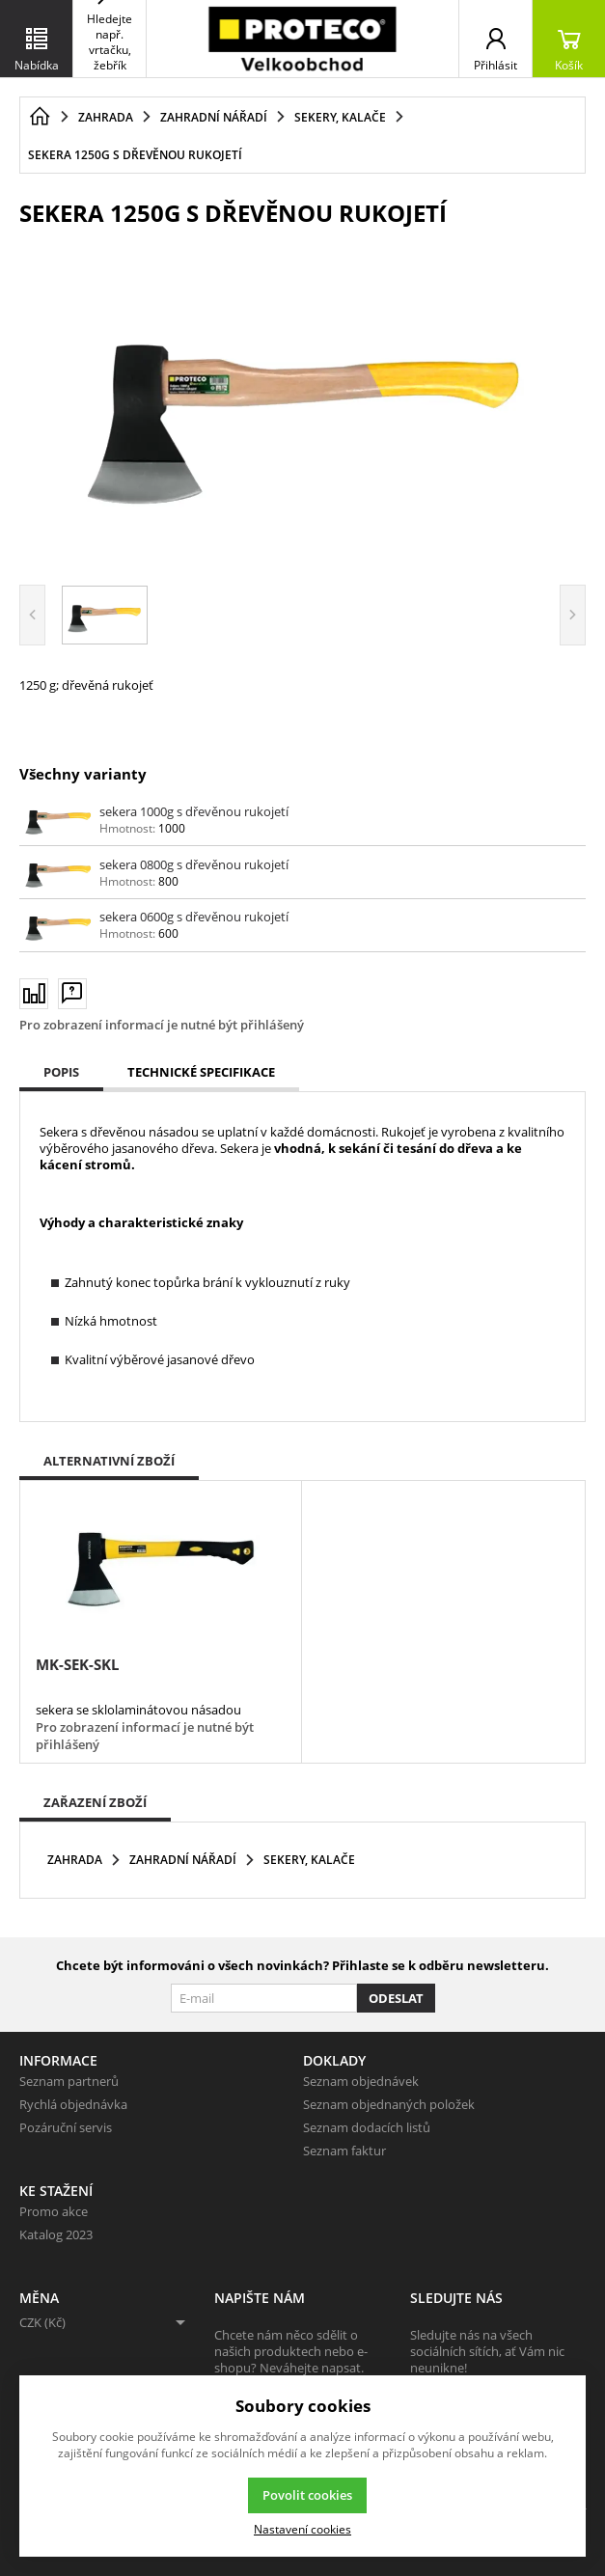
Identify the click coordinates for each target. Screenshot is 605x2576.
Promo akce (53, 2211)
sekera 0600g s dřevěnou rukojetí (194, 916)
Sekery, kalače (309, 1859)
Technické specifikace (201, 1072)
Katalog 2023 (56, 2234)
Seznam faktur (344, 2150)
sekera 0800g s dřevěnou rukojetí (194, 864)
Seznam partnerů (69, 2081)
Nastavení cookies (302, 2528)
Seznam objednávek (361, 2081)
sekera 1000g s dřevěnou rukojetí (194, 811)
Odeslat (396, 1998)
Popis (61, 1072)
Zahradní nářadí (182, 1859)
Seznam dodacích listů (366, 2127)
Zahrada (74, 1859)
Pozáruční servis (65, 2127)
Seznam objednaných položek (389, 2104)
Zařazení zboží (95, 1802)
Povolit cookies (307, 2495)
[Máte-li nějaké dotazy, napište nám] (72, 992)
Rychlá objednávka (73, 2104)
